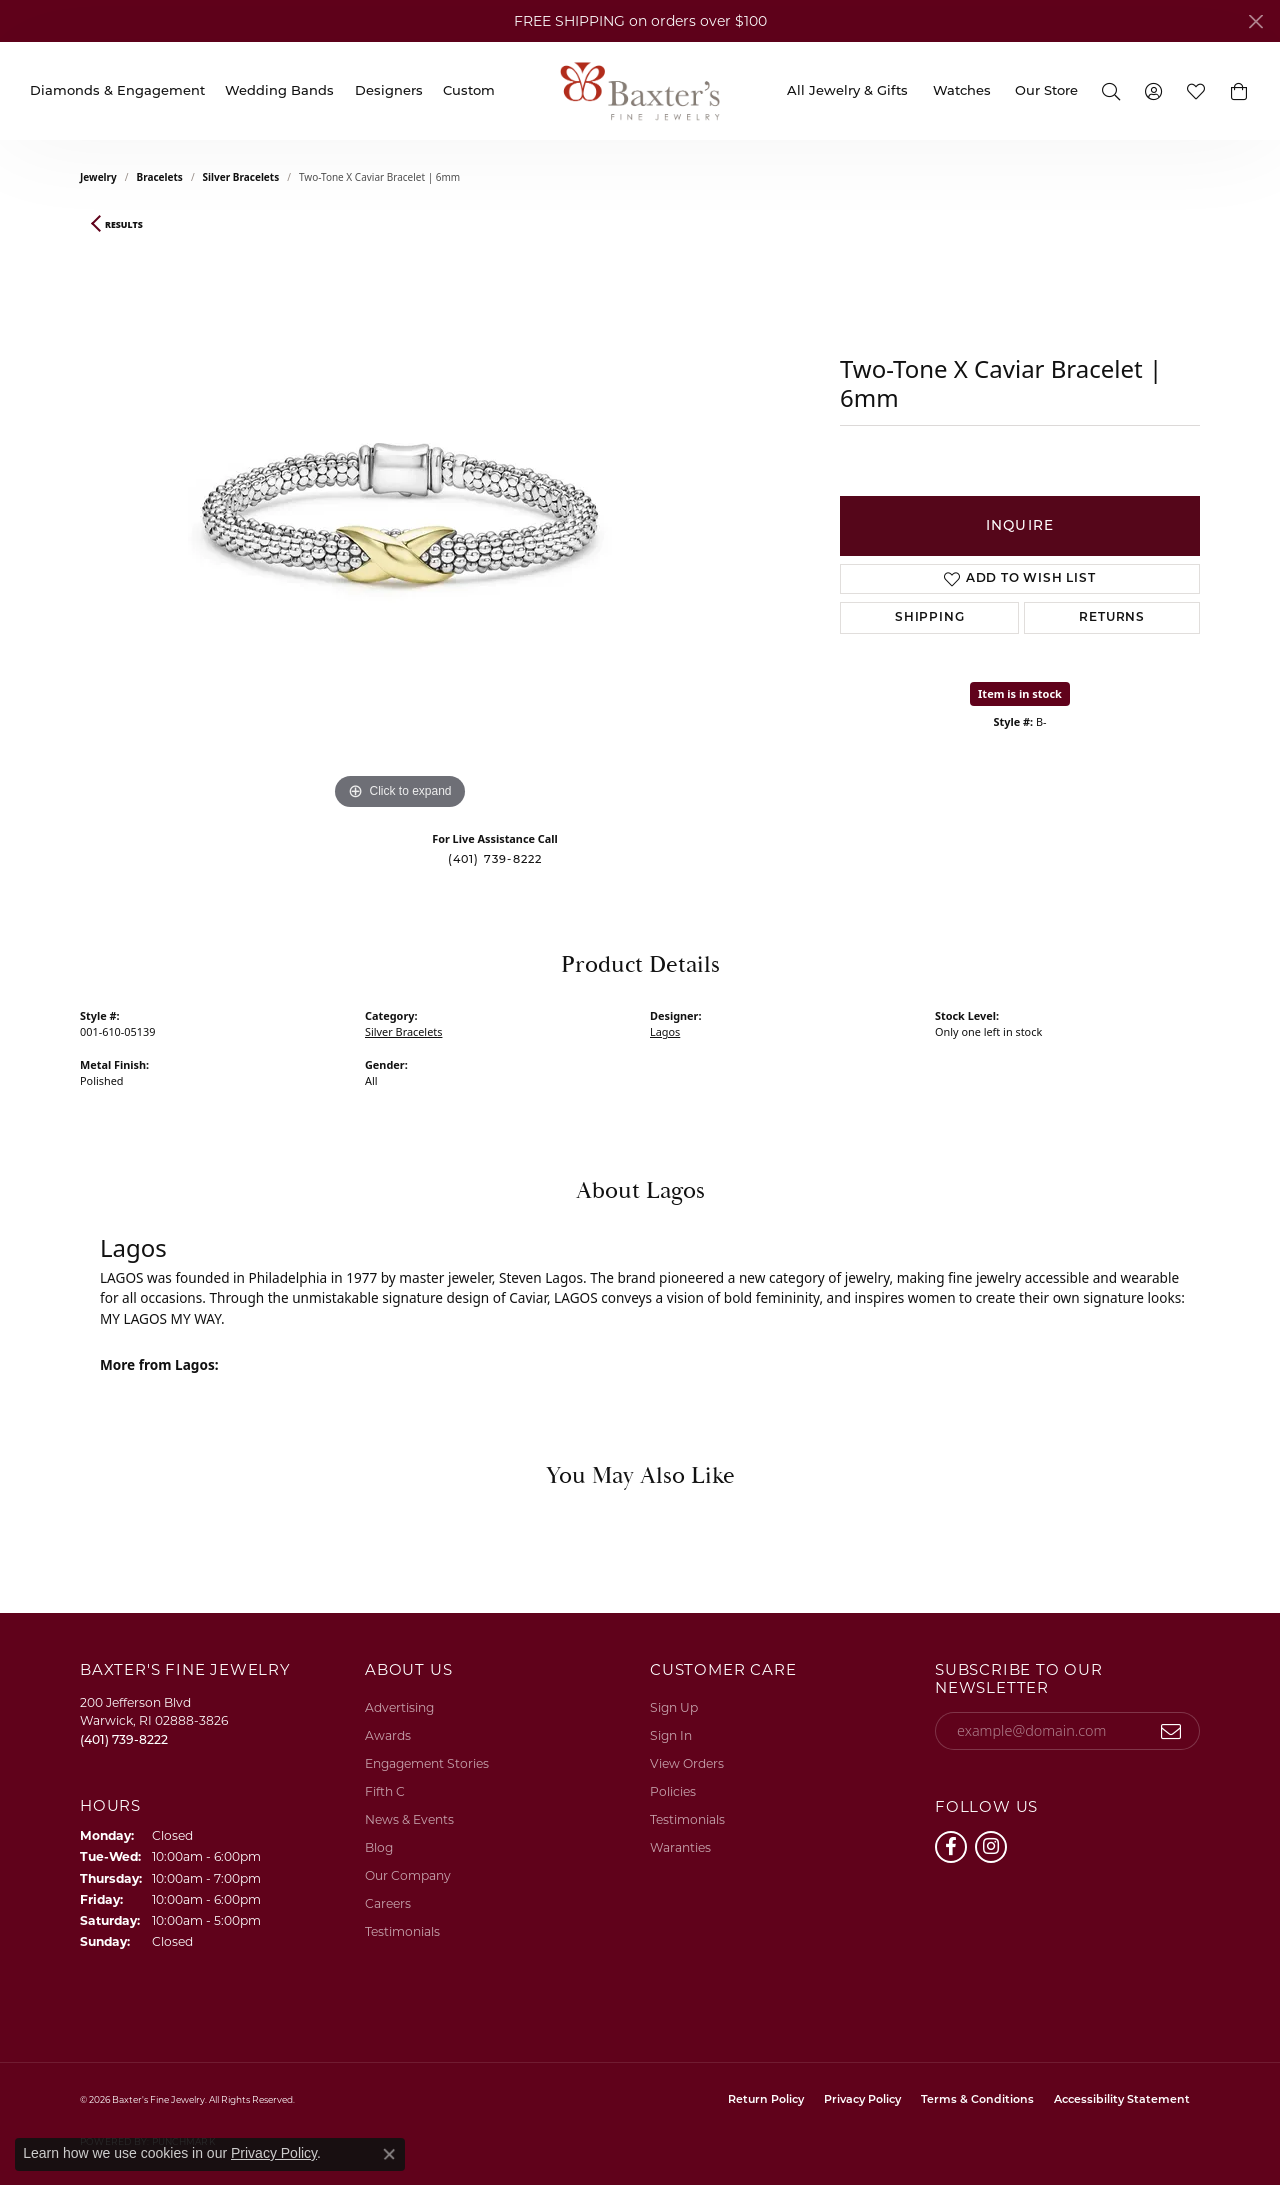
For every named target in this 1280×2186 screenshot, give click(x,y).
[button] (1111, 90)
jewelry (98, 177)
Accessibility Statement (1122, 2100)
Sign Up (674, 1707)
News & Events (409, 1819)
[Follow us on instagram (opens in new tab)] (991, 1847)
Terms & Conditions (977, 2100)
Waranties (680, 1847)
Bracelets (160, 177)
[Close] (1255, 21)
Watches (962, 90)
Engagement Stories (427, 1763)
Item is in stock (1020, 693)
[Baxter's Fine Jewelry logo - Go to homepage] (640, 90)
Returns (1112, 618)
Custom (469, 90)
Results (124, 225)
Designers (389, 90)
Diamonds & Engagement (117, 90)
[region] (400, 515)
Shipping (929, 618)
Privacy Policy (862, 2100)
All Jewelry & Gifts (847, 90)
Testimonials (402, 1931)
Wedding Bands (279, 90)
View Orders (687, 1763)
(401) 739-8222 (495, 859)
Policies (673, 1791)
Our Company (408, 1875)
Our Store (1046, 90)
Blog (379, 1847)
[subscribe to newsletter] (1171, 1731)
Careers (388, 1903)
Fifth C (385, 1791)
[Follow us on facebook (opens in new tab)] (951, 1847)
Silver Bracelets (241, 177)
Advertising (399, 1707)
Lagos (665, 1031)
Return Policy (766, 2100)
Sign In (671, 1735)
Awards (388, 1735)
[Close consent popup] (389, 2154)
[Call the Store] (124, 1739)
